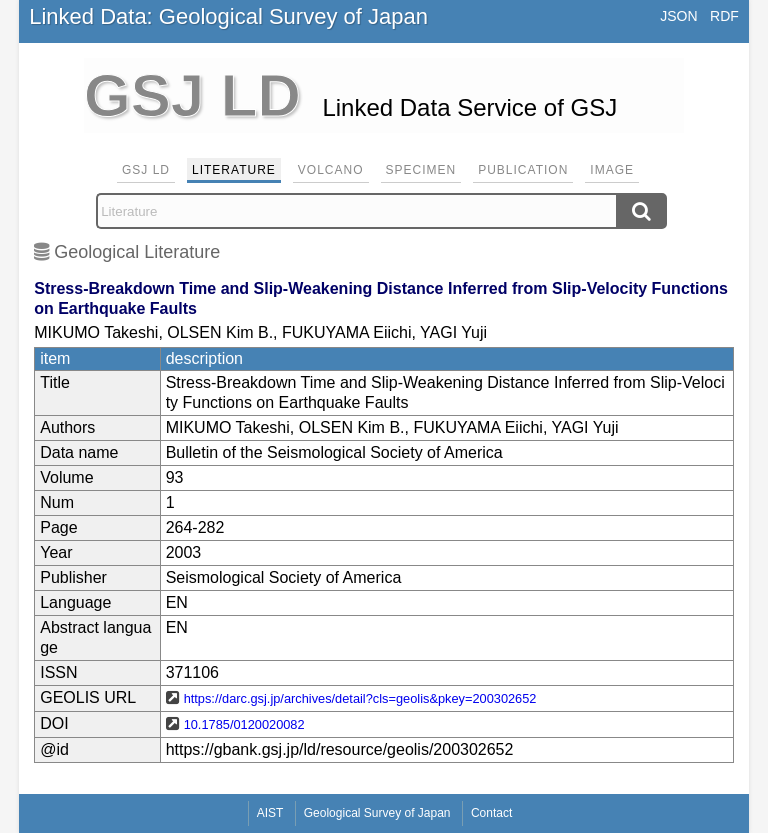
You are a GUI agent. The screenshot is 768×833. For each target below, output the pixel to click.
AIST (270, 813)
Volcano (331, 170)
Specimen (421, 170)
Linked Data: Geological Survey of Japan (228, 16)
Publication (523, 170)
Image (612, 170)
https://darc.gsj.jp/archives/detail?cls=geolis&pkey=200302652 (360, 698)
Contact (491, 813)
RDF (724, 16)
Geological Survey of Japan (377, 813)
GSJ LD (146, 170)
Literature (234, 170)
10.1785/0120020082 (244, 724)
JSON (678, 16)
